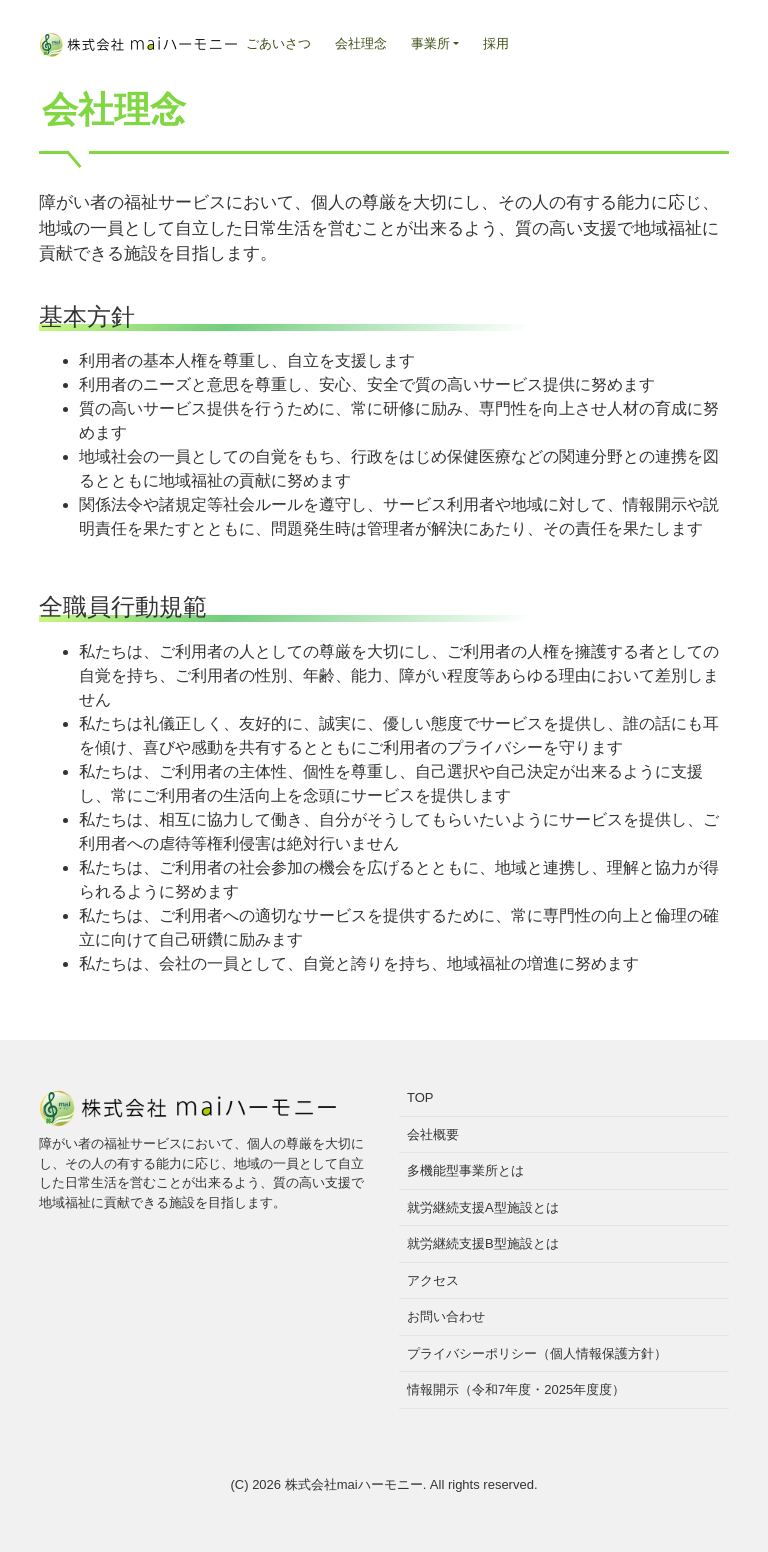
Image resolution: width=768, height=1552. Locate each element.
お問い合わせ (446, 1316)
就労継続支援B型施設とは (483, 1243)
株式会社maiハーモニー (354, 1484)
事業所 (430, 43)
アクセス (433, 1280)
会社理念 (361, 43)
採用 (496, 43)
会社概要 (433, 1134)
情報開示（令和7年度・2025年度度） (516, 1389)
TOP (420, 1097)
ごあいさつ (278, 43)
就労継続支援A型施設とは (483, 1207)
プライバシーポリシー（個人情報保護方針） (537, 1353)
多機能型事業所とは (465, 1170)
